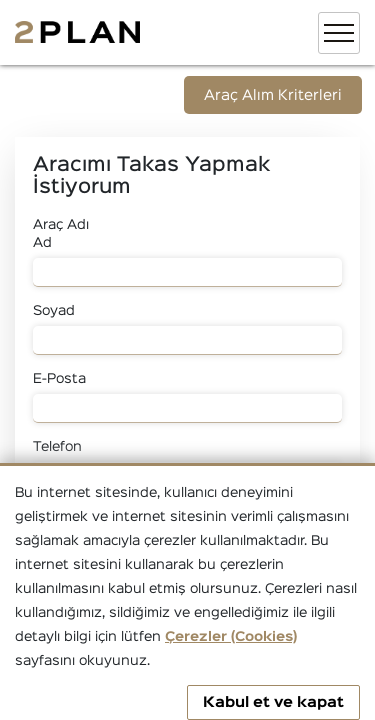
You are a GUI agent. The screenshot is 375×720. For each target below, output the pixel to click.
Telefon (57, 447)
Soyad (54, 311)
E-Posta (59, 379)
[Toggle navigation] (339, 33)
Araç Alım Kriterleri (273, 95)
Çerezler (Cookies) (231, 637)
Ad (42, 243)
